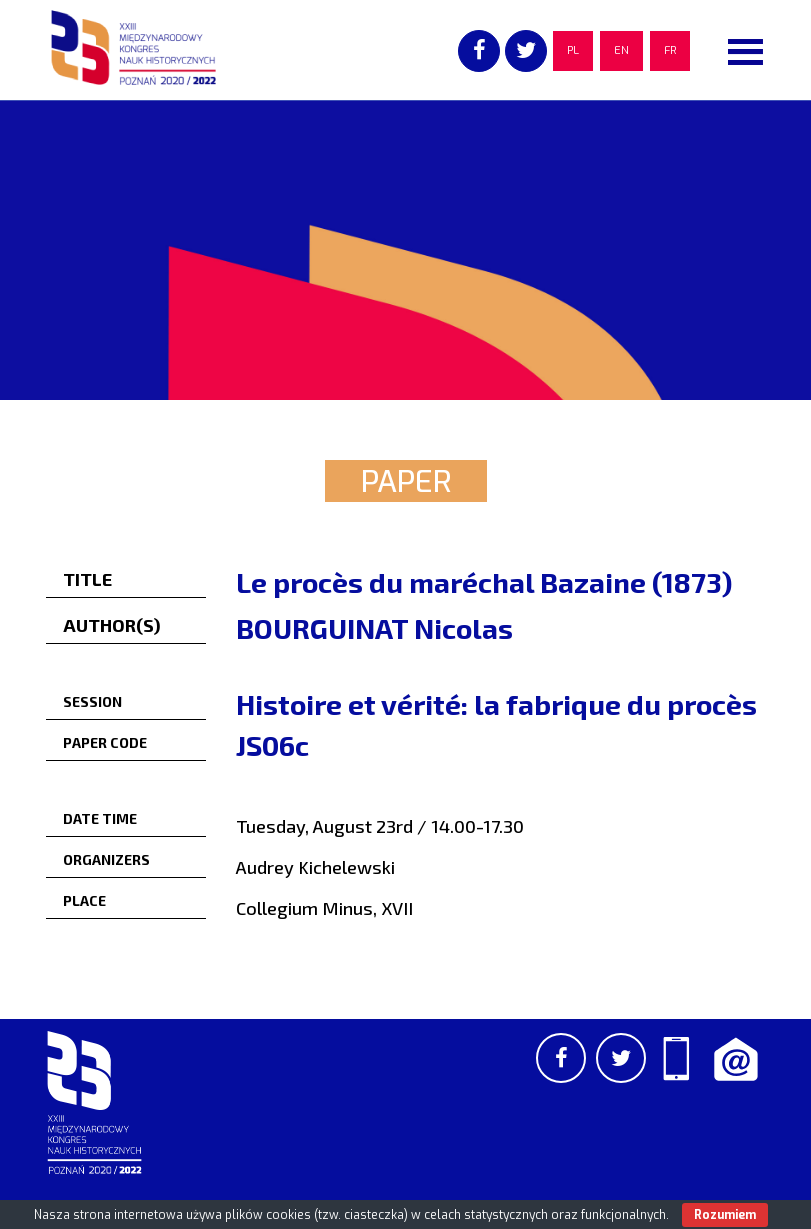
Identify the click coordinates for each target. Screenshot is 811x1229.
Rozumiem (725, 1215)
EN (621, 50)
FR (670, 50)
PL (573, 50)
